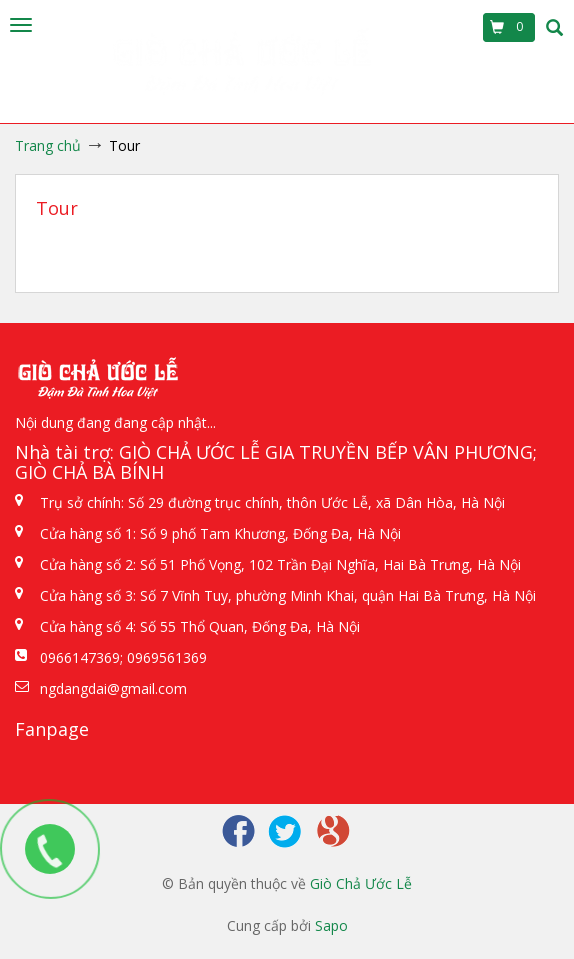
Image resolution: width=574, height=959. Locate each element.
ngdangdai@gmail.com (113, 688)
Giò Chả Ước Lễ (361, 883)
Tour (57, 208)
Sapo (331, 925)
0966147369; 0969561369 (123, 657)
